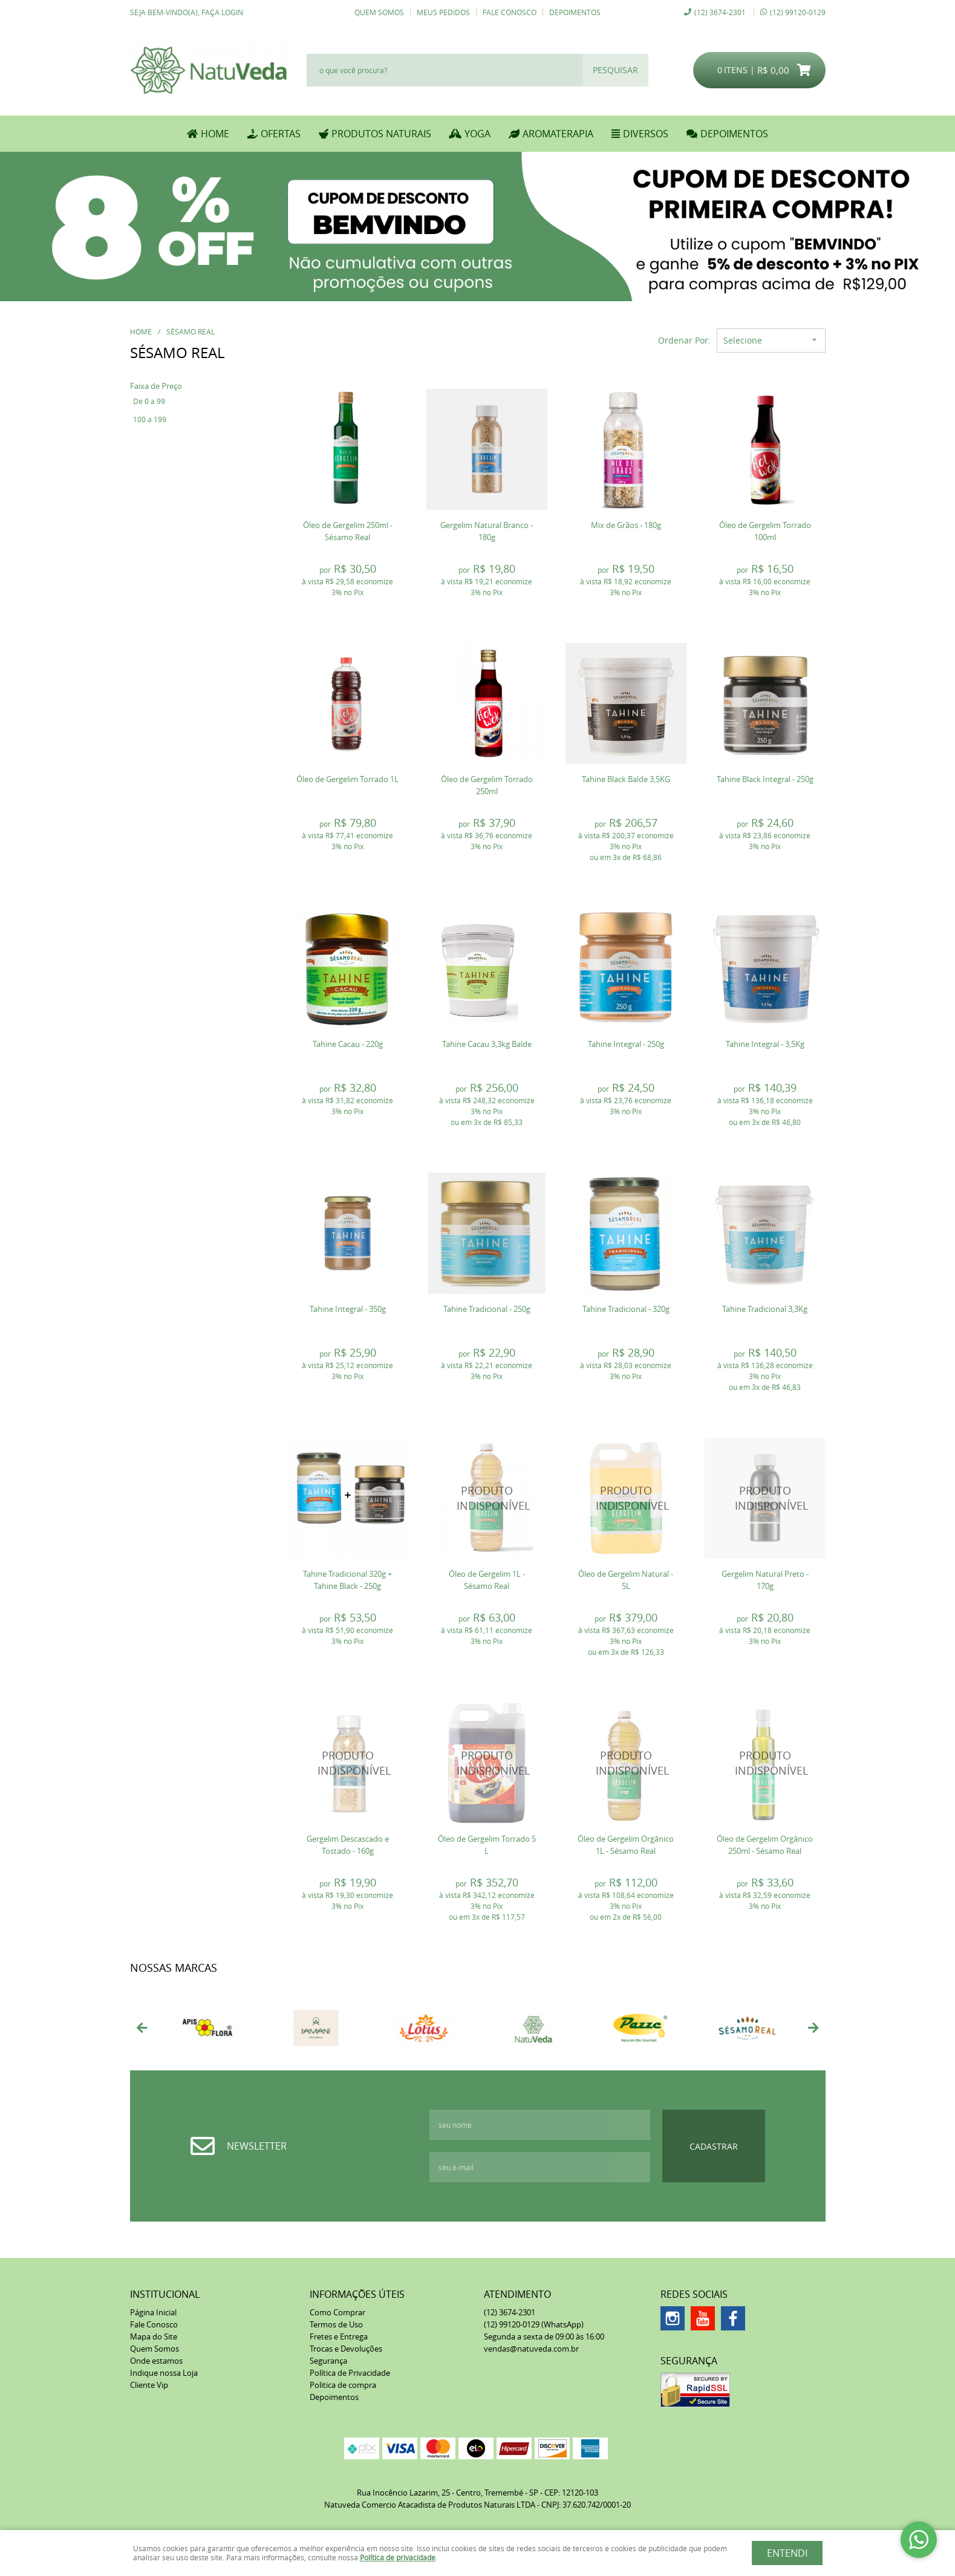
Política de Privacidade (350, 2372)
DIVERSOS (645, 133)
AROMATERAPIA (558, 133)
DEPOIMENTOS (734, 133)
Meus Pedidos (443, 12)
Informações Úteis (357, 2294)
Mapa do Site (153, 2336)
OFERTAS (281, 133)
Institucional (165, 2294)
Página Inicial (153, 2312)
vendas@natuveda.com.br (531, 2348)
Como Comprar (337, 2312)
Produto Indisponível (486, 1498)
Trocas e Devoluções (346, 2348)
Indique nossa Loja (164, 2372)
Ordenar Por (683, 340)
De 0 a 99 (149, 401)
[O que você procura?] (615, 70)
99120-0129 (798, 12)
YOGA (477, 133)
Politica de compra (343, 2384)
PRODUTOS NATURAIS (381, 133)
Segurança (328, 2360)
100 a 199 (149, 419)
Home (215, 133)
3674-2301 (720, 12)
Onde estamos (156, 2360)
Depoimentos (575, 12)
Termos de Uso (336, 2324)
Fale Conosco (509, 12)
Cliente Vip (149, 2384)
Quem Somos (379, 12)
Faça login (222, 12)
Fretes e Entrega (339, 2336)
